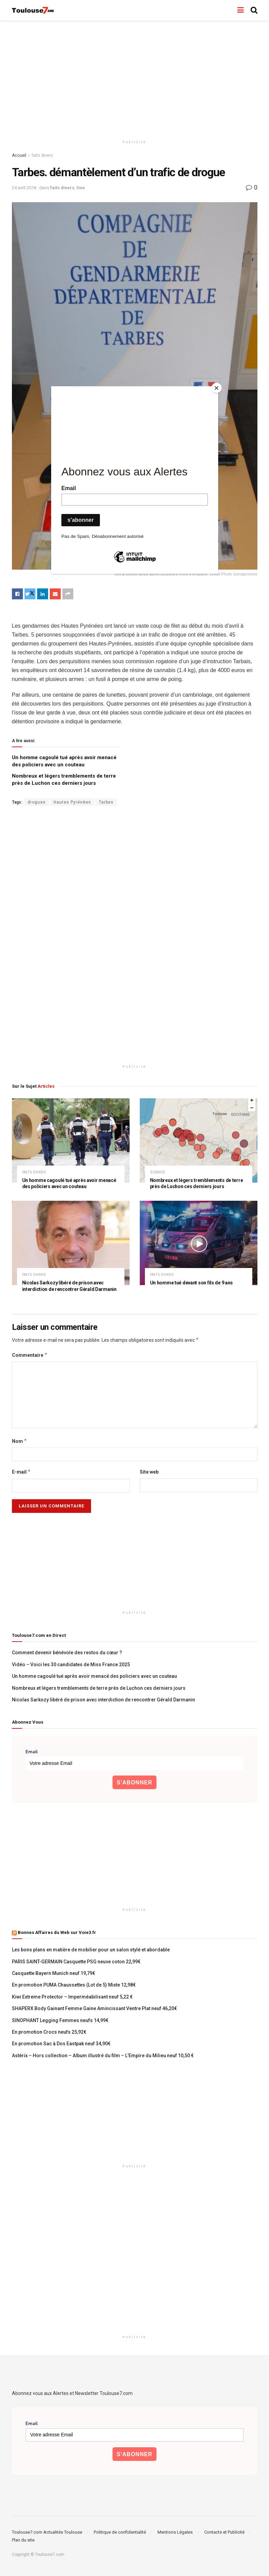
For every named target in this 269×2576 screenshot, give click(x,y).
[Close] (216, 388)
